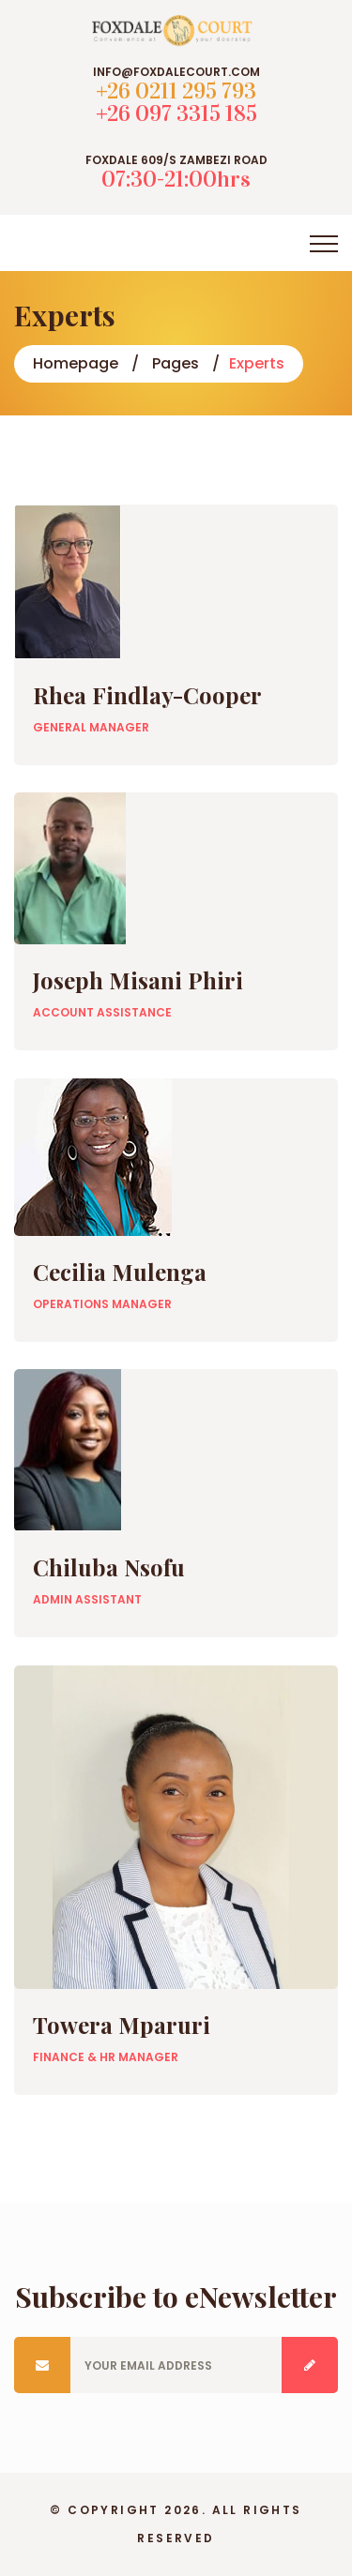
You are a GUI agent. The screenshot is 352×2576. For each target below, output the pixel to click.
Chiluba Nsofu (109, 1567)
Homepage (75, 363)
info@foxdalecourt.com (176, 72)
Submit (310, 2365)
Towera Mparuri (121, 2025)
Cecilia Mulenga (120, 1272)
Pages (175, 363)
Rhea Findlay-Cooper (147, 695)
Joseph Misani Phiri (138, 980)
